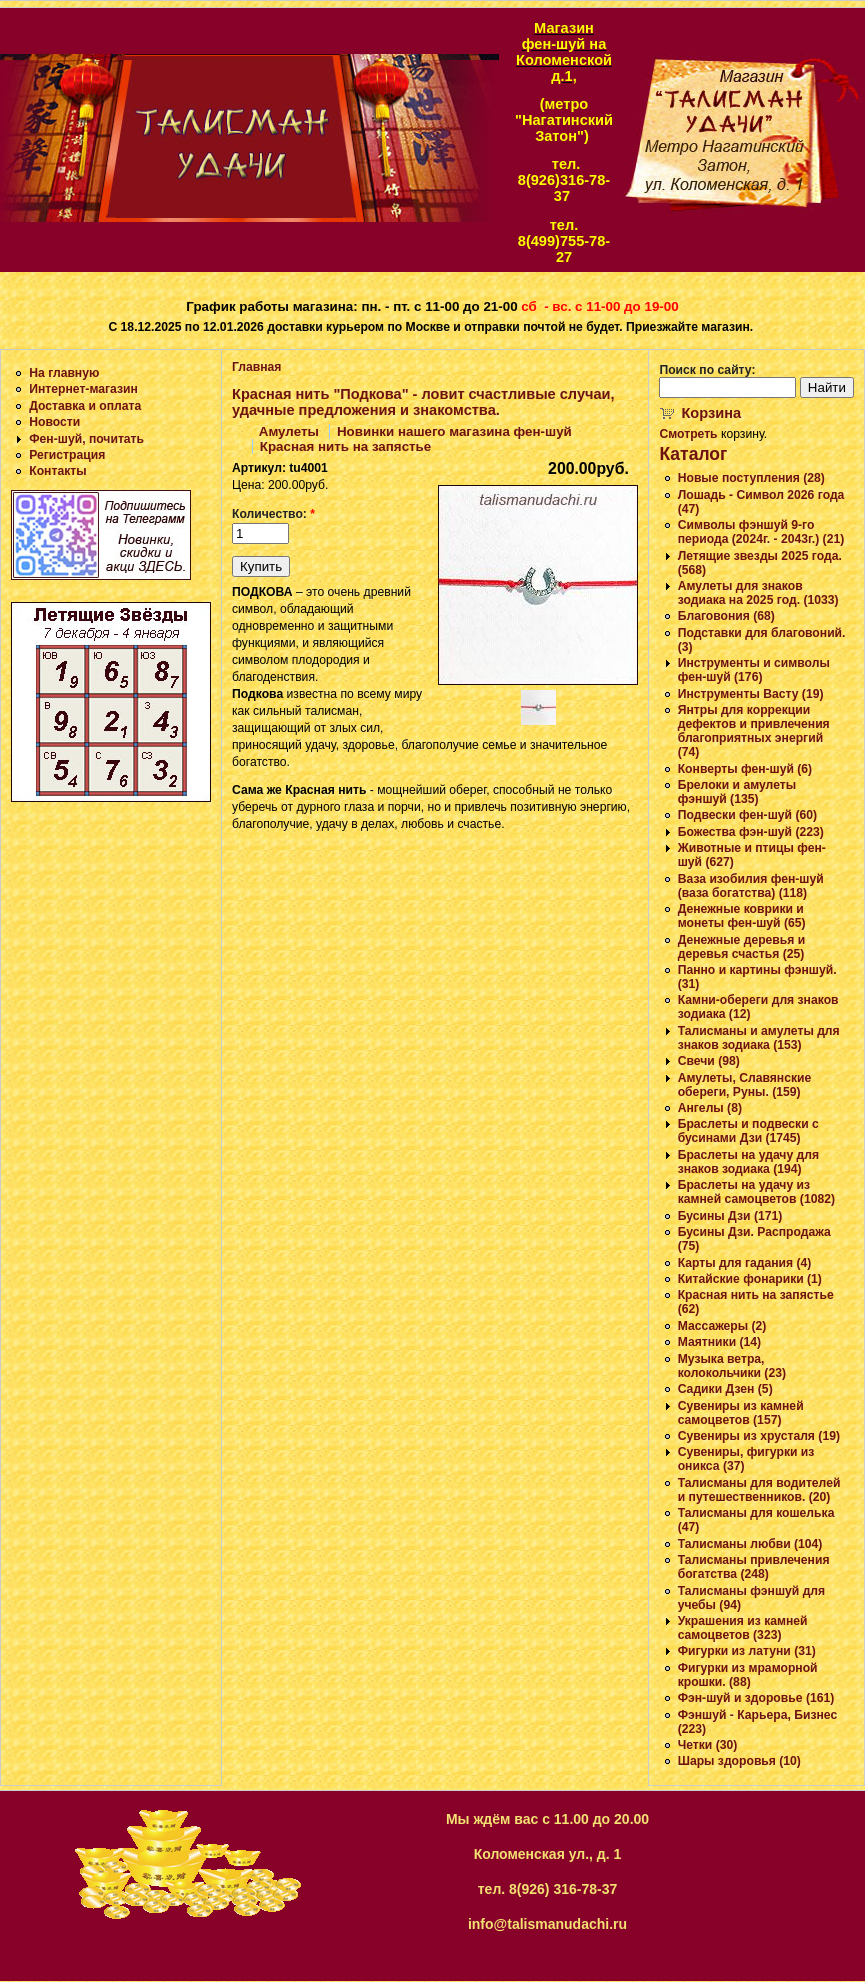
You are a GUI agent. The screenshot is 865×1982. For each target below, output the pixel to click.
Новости (54, 422)
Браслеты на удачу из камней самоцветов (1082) (756, 1192)
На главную (64, 373)
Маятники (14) (719, 1342)
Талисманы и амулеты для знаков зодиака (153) (759, 1038)
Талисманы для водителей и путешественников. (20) (759, 1490)
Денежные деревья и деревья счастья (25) (742, 947)
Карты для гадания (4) (745, 1263)
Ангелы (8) (710, 1108)
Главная (256, 367)
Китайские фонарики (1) (750, 1279)
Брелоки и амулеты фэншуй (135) (737, 792)
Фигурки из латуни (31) (747, 1651)
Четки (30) (708, 1745)
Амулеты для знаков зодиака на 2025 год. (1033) (758, 593)
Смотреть (688, 434)
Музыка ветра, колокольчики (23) (732, 1366)
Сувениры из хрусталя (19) (759, 1436)
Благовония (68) (726, 616)
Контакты (57, 471)
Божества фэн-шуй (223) (751, 832)
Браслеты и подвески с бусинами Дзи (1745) (748, 1131)
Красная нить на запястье (346, 446)
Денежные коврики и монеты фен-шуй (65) (742, 916)
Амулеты (289, 431)
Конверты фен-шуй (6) (745, 769)
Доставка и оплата (85, 406)
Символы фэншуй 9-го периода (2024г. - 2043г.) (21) (761, 532)
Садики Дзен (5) (725, 1389)
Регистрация (67, 455)
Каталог (693, 454)
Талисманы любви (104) (750, 1544)
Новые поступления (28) (751, 478)
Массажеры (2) (722, 1326)
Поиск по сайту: (707, 370)
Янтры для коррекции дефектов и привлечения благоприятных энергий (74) (754, 731)
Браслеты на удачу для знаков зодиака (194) (748, 1162)
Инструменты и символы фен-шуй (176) (754, 670)
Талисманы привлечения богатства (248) (754, 1567)
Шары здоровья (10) (739, 1761)
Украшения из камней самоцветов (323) (743, 1628)
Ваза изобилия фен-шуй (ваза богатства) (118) (751, 886)
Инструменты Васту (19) (751, 694)
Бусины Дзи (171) (730, 1216)
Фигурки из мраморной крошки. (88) (748, 1675)
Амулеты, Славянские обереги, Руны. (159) (745, 1085)
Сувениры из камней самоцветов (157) (741, 1413)
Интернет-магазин (83, 389)
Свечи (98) (709, 1061)
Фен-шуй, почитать (86, 439)
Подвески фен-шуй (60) (747, 815)
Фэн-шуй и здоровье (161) (756, 1698)
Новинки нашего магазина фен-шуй (454, 431)
